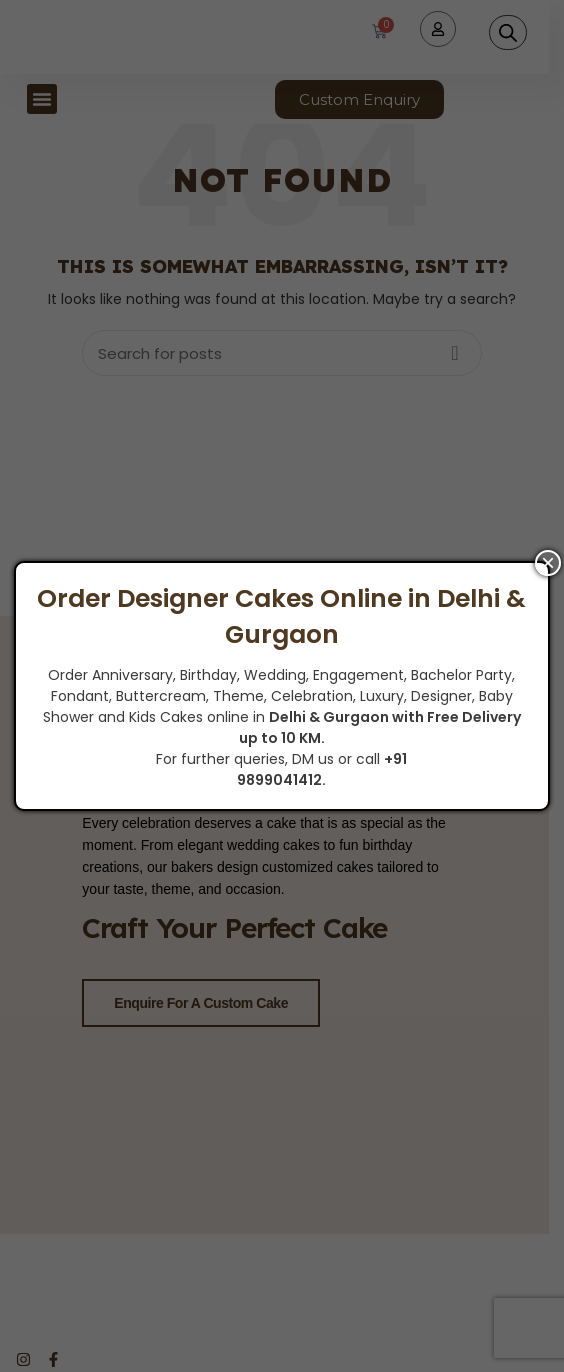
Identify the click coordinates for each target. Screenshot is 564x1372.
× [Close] (548, 563)
